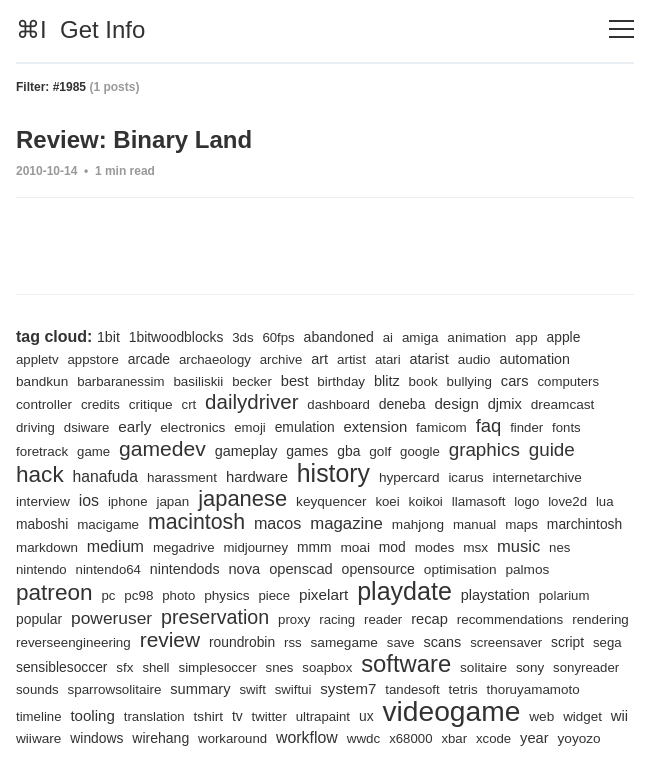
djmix (505, 404)
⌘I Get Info (80, 29)
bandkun (42, 381)
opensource (378, 569)
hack (40, 474)
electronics (192, 427)
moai (355, 547)
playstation (495, 595)
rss (293, 642)
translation (154, 716)
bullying (469, 381)
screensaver (506, 642)
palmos (527, 569)
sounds (37, 689)
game (93, 451)
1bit (108, 337)
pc (108, 595)
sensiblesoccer (61, 667)
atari (388, 359)
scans (443, 642)
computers (568, 381)
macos (277, 523)
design (456, 403)
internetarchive (537, 477)
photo (178, 595)
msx (475, 547)
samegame (344, 642)
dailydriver (251, 401)
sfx (124, 667)
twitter (269, 716)
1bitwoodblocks (176, 337)
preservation (215, 617)
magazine (346, 523)
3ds (242, 337)
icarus (465, 477)
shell (155, 667)
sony (530, 667)
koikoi (426, 501)
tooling (92, 715)
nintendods (185, 569)
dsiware (87, 427)
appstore (92, 359)
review (170, 639)
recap (429, 619)
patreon (54, 592)
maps (521, 524)
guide (552, 449)
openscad (301, 569)
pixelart (323, 594)
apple (564, 337)
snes (280, 667)
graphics (484, 449)
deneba (402, 404)
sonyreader (586, 667)
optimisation (460, 569)
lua (605, 501)
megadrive (184, 547)
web (541, 716)
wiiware (38, 738)
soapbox (327, 667)
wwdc (364, 738)
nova (244, 569)
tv (237, 716)
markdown (47, 547)
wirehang (160, 738)
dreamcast (563, 404)
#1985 (69, 87)
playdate (404, 591)
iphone (128, 501)
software (406, 663)
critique (151, 404)
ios (89, 500)
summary (200, 689)
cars (515, 381)
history (333, 473)
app (526, 337)
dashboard (338, 404)
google (420, 451)
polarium (564, 595)
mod (392, 547)
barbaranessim (120, 381)
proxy (294, 619)
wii (619, 716)
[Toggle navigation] (621, 29)
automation (534, 359)
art (319, 359)
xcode (493, 738)
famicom (441, 427)
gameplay (246, 451)
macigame (108, 524)
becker (252, 381)
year (534, 738)
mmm (314, 547)
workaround (232, 738)
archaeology (215, 359)
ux (366, 716)
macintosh (196, 522)
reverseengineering (73, 642)
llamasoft (479, 501)
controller (44, 404)
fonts (566, 427)
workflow (307, 737)
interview (43, 501)
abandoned (339, 337)
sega (607, 642)
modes (435, 547)
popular (39, 619)
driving (35, 427)
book (423, 381)
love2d (567, 501)
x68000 (410, 738)
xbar (454, 738)
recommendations (510, 619)
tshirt (209, 716)
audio (474, 359)
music (518, 546)
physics (226, 595)
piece (275, 595)
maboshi (42, 524)
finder (526, 427)
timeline (39, 716)
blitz (387, 381)
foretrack (42, 451)
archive (281, 359)
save (401, 642)
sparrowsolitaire (114, 689)
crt (189, 404)
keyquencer (331, 501)
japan (172, 501)
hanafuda (106, 476)
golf (380, 451)
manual (474, 524)
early (134, 426)
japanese (242, 498)
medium (115, 546)
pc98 (138, 595)
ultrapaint (323, 716)
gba (348, 451)
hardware (257, 477)
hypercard (409, 477)
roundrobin (242, 642)
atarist (429, 359)
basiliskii (198, 381)
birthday (341, 381)
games (307, 451)
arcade (149, 359)
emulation (305, 427)
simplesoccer (217, 667)
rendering (600, 619)
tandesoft (412, 689)
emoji (250, 427)
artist (351, 359)
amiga (420, 337)
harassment (182, 477)
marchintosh (584, 524)
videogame (451, 711)
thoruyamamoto (533, 689)
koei (387, 501)
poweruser (111, 618)
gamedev (162, 448)
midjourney (255, 547)
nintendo (41, 569)
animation (476, 337)
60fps (278, 337)
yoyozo (579, 738)
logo (526, 501)
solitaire (483, 667)
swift (252, 689)
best (295, 381)
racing (337, 619)
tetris (463, 689)
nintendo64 (108, 569)
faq (489, 425)
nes (559, 547)
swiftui (293, 689)
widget (582, 716)
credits (100, 404)
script (567, 642)
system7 (348, 688)
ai (388, 337)
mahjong (418, 524)
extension (376, 427)
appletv (37, 359)
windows (96, 738)
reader (383, 619)
